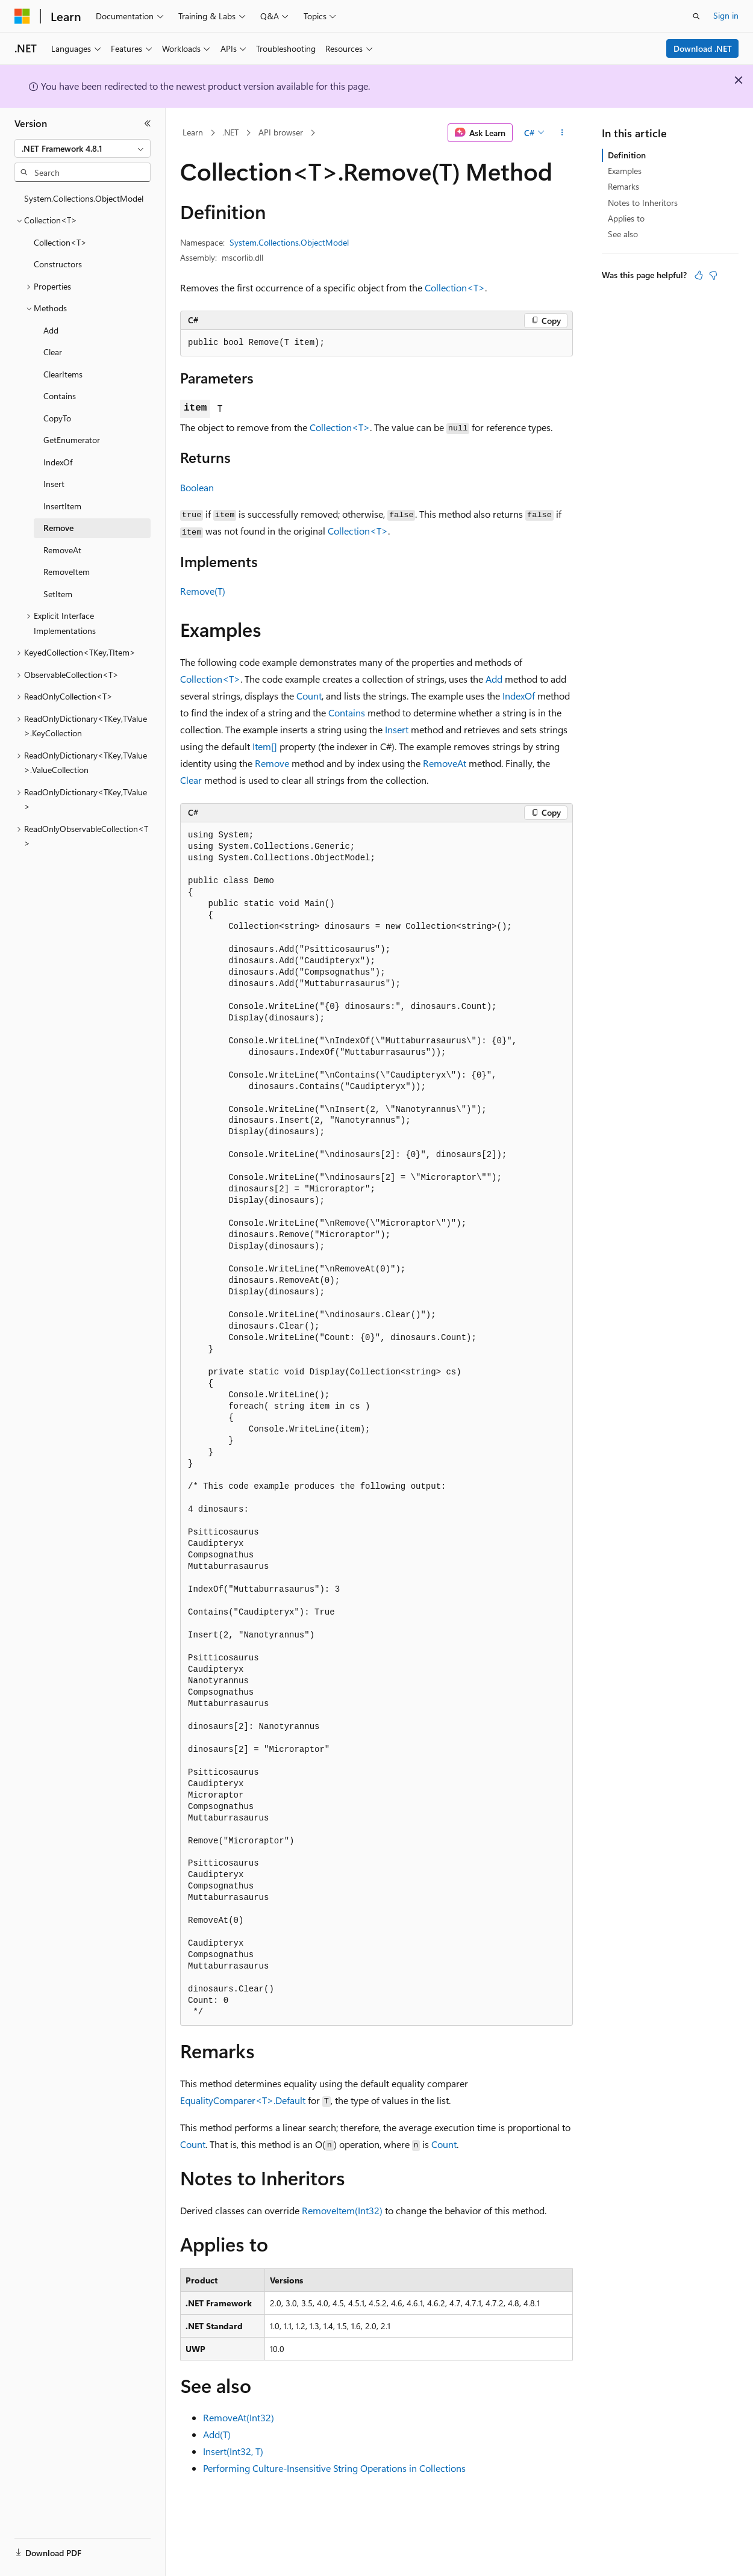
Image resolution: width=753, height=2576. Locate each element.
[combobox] (82, 148)
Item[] (264, 746)
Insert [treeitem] (53, 483)
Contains (346, 712)
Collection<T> (455, 287)
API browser (280, 132)
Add (494, 678)
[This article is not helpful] (713, 275)
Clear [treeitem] (52, 352)
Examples (625, 170)
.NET (230, 132)
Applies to (626, 218)
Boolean (197, 487)
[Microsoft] (22, 16)
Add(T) (217, 2434)
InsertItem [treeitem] (62, 506)
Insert (396, 729)
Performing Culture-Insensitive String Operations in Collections (334, 2468)
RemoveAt (444, 763)
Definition (627, 155)
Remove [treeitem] (58, 527)
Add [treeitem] (50, 330)
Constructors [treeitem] (58, 264)
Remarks (623, 186)
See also (623, 234)
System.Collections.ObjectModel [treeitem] (83, 198)
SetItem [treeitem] (57, 594)
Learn (193, 132)
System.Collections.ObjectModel (289, 242)
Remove (272, 763)
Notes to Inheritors (643, 202)
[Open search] (696, 16)
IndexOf (518, 695)
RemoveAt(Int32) (238, 2417)
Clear (191, 780)
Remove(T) (202, 591)
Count (309, 695)
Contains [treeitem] (59, 396)
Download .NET (702, 48)
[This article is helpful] (699, 275)
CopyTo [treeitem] (57, 418)
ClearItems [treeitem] (63, 374)
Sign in (726, 15)
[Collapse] (147, 123)
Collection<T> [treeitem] (60, 242)
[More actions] (562, 133)
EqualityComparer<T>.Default (242, 2100)
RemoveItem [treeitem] (66, 571)
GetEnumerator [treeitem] (71, 439)
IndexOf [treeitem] (57, 462)
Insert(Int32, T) (233, 2451)
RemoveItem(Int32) (342, 2210)
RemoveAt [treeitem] (62, 550)
